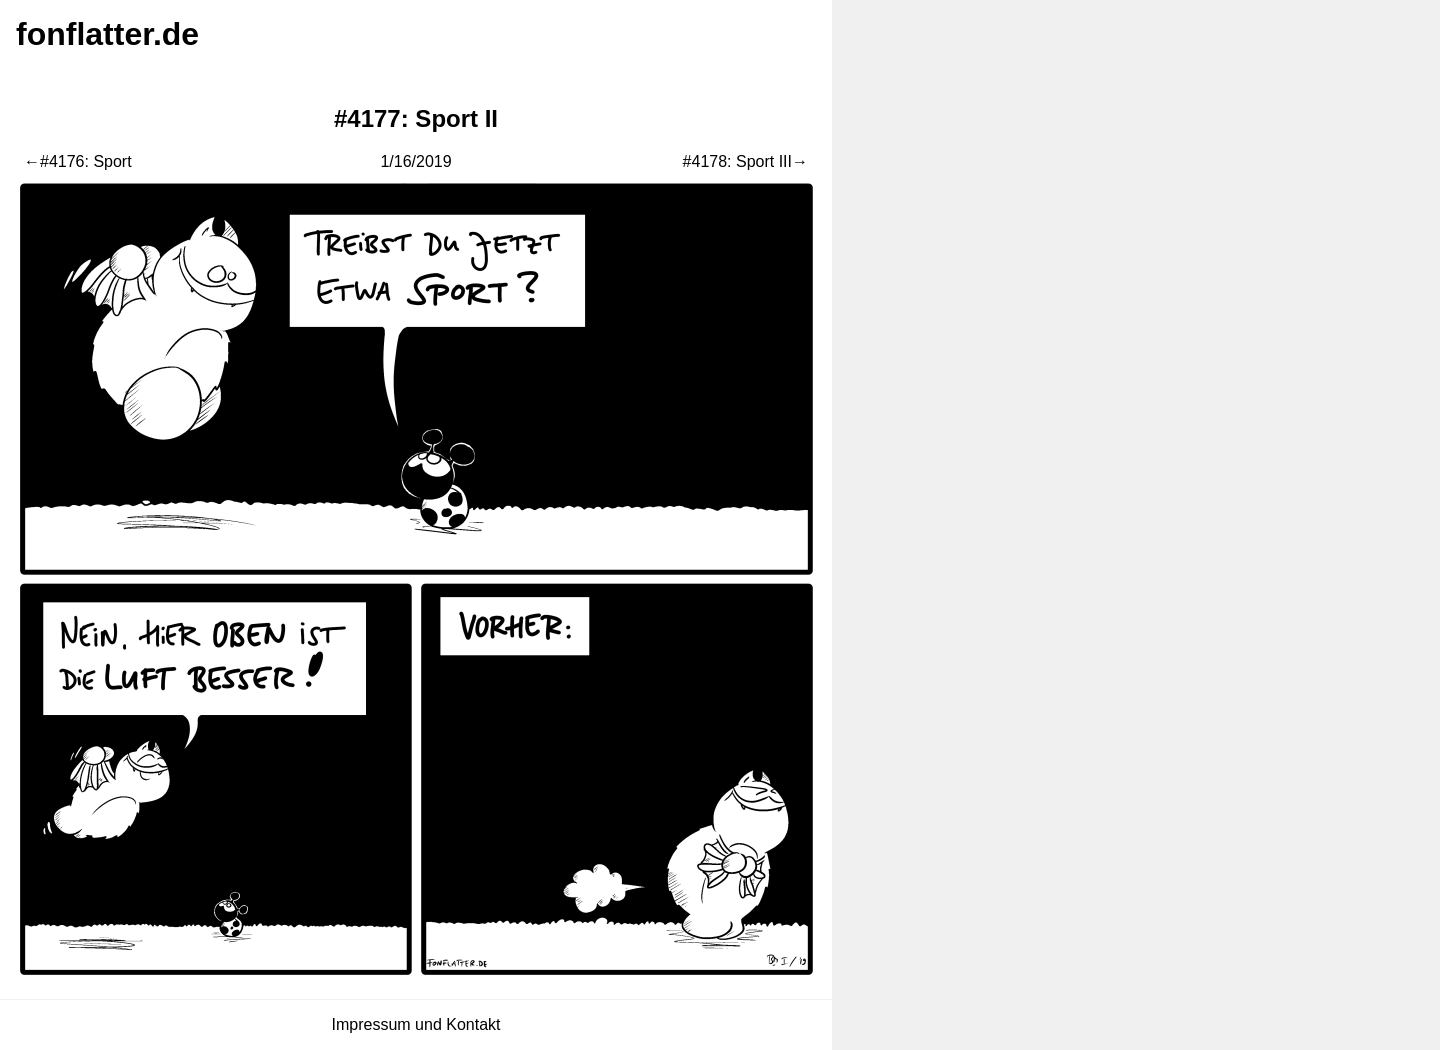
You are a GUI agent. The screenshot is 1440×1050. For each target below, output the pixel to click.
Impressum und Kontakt (416, 1024)
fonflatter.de (107, 34)
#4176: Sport (86, 161)
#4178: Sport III (737, 161)
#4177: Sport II (416, 118)
